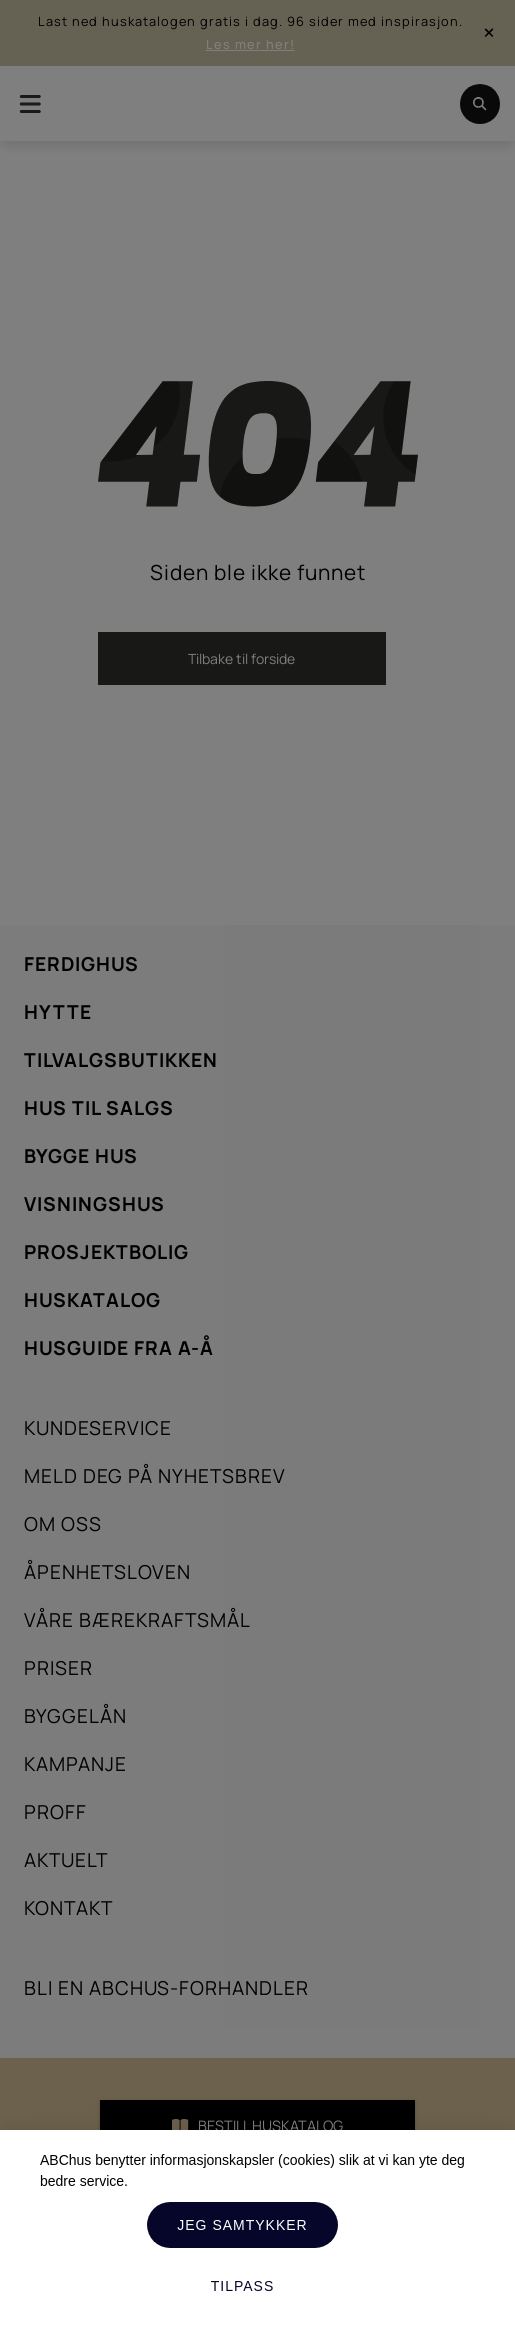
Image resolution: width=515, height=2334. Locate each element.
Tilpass (243, 2286)
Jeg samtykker (242, 2225)
